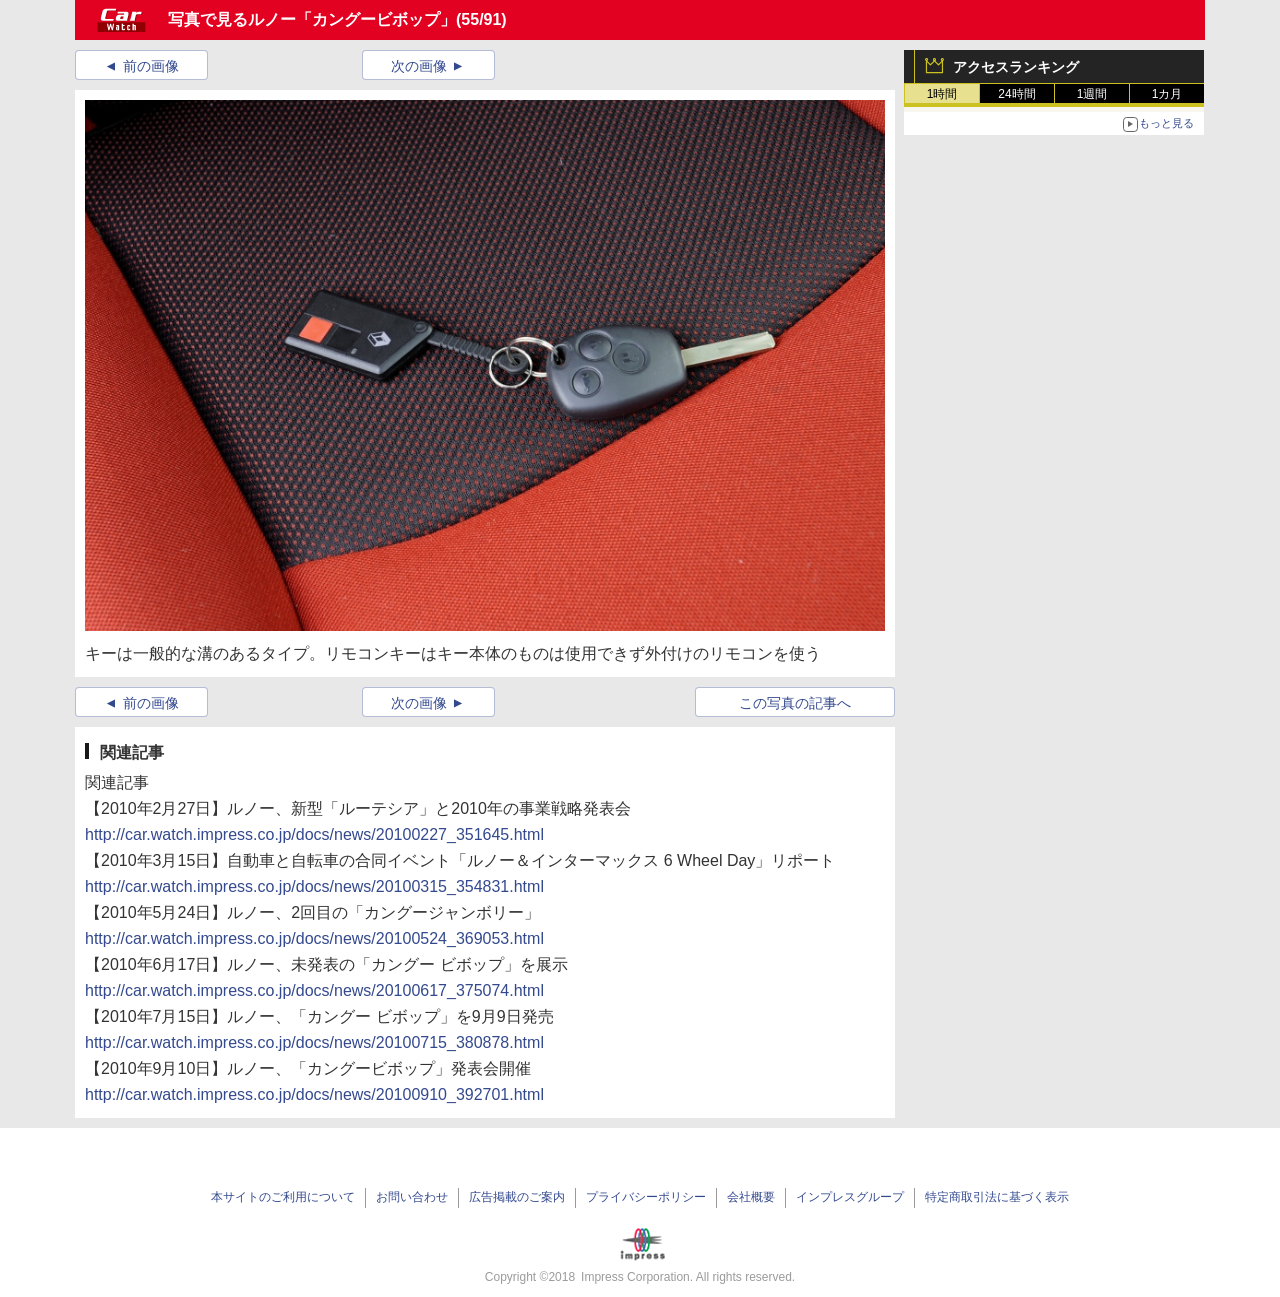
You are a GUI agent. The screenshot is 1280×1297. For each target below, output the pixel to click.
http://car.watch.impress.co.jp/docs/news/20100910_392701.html (314, 1094)
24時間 (1016, 94)
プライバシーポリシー (646, 1197)
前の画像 (151, 66)
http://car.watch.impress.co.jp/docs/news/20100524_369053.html (314, 938)
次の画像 (419, 66)
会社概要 (751, 1197)
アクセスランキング (1016, 67)
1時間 (942, 94)
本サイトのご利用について (283, 1197)
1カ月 (1167, 94)
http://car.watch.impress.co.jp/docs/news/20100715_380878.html (314, 1042)
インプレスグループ (850, 1197)
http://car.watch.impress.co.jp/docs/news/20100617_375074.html (314, 990)
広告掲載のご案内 (517, 1197)
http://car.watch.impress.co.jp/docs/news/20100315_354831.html (314, 886)
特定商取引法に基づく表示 (997, 1197)
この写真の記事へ (795, 703)
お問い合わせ (412, 1197)
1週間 (1092, 94)
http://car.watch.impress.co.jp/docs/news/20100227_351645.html (314, 834)
